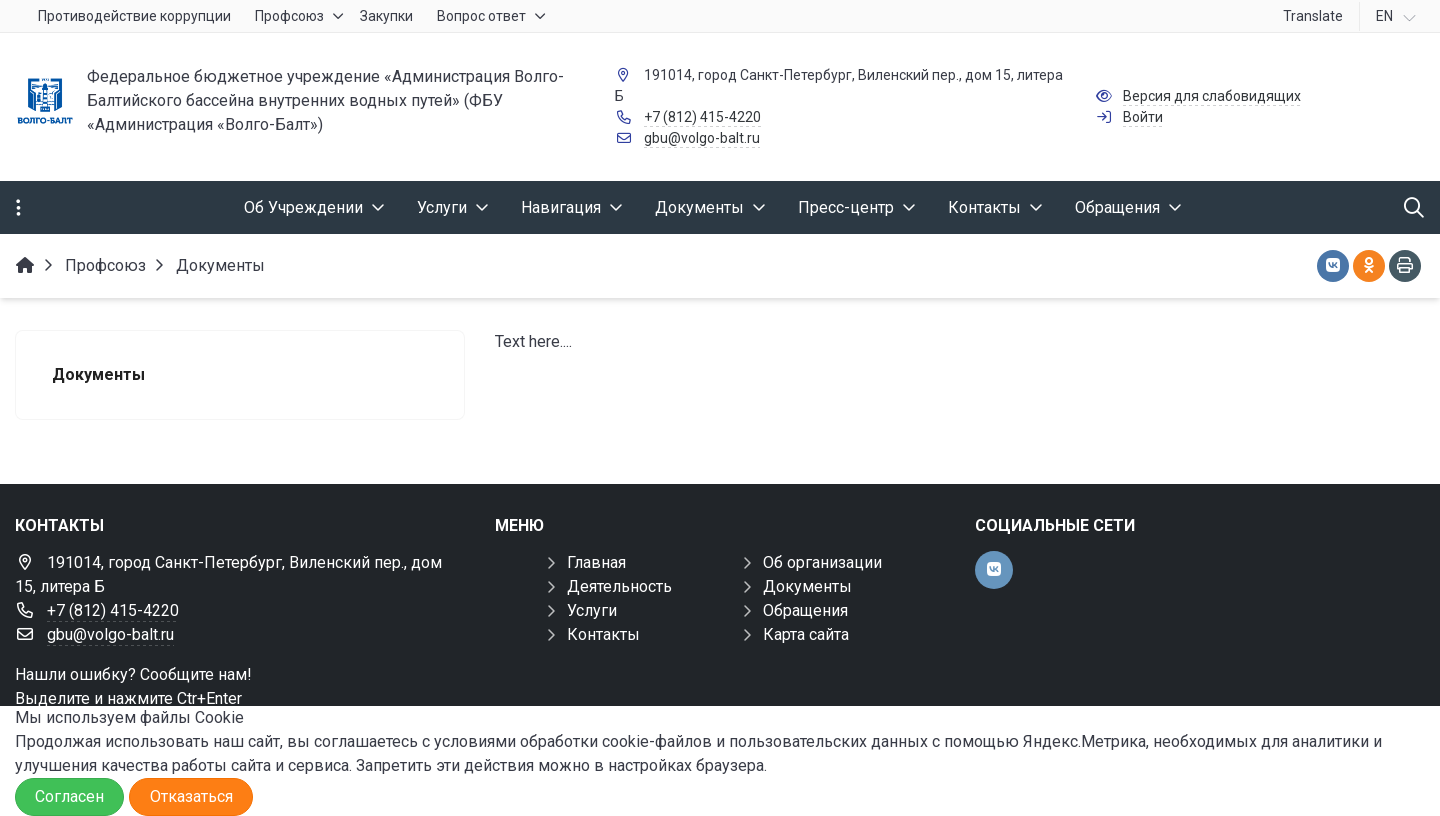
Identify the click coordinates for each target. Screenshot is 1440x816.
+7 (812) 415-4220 (702, 117)
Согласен (69, 796)
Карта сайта (806, 634)
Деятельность (619, 586)
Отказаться (191, 796)
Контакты (603, 634)
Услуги (592, 610)
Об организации (822, 562)
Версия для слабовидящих (1212, 96)
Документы (807, 586)
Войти (1143, 117)
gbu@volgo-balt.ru (702, 138)
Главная (596, 562)
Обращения (805, 610)
